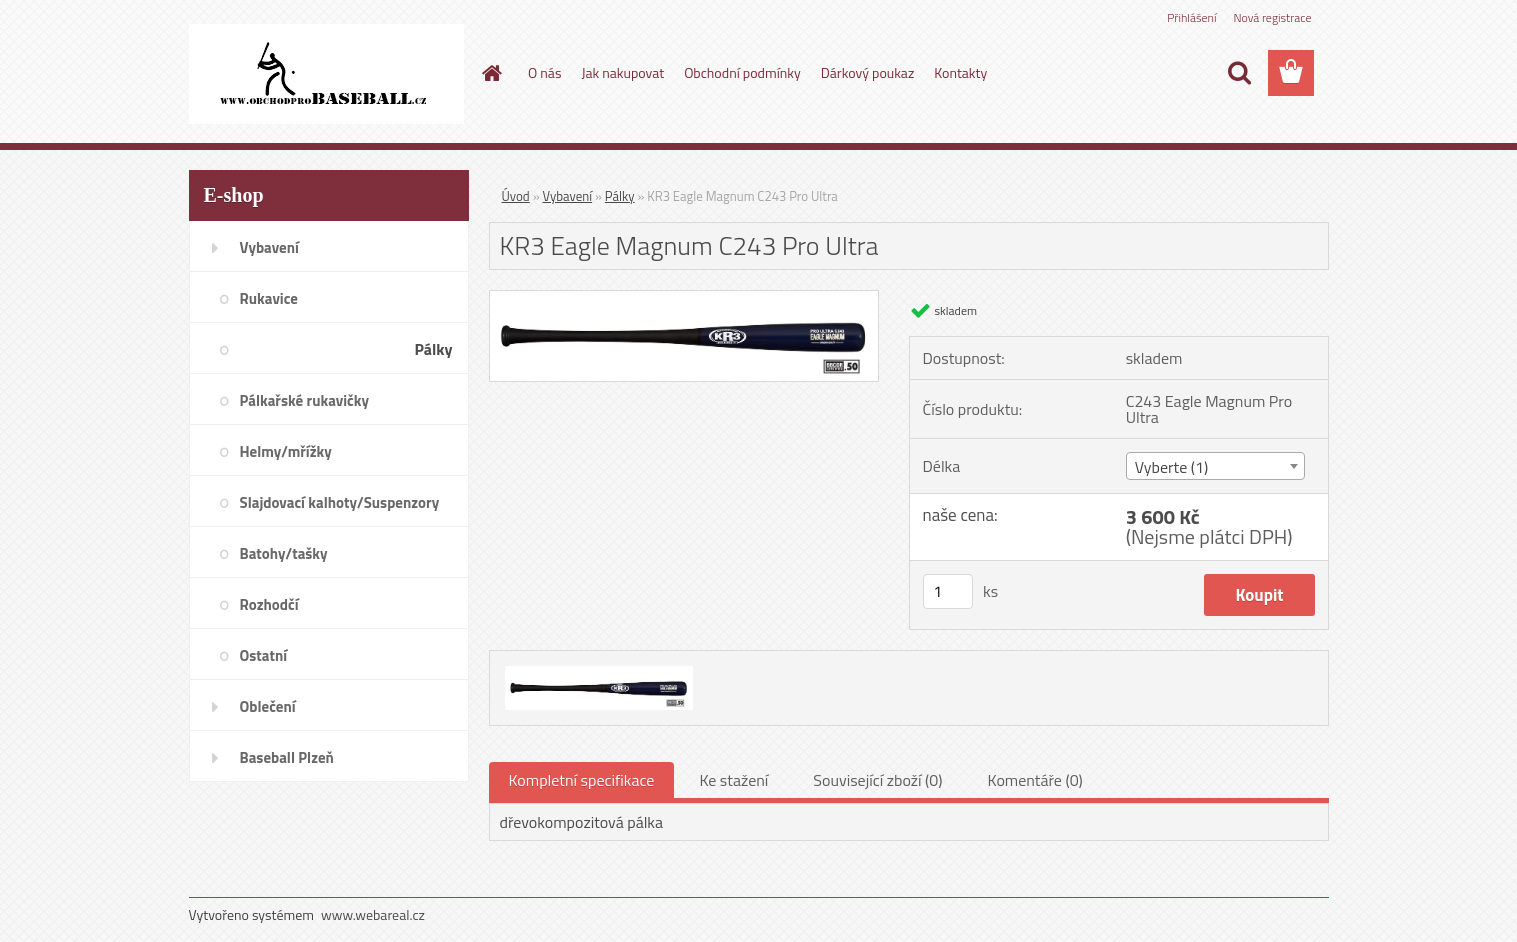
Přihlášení (1191, 17)
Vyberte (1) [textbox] (1172, 467)
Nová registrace (1272, 17)
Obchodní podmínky (742, 72)
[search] (1239, 73)
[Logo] (326, 74)
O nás (544, 72)
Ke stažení (733, 780)
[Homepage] (490, 73)
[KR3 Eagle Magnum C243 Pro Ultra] (684, 299)
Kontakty (960, 72)
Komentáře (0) (1035, 780)
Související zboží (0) (877, 780)
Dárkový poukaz (868, 72)
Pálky (620, 196)
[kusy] (948, 591)
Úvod (516, 196)
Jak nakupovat (622, 72)
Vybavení (568, 196)
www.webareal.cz (373, 914)
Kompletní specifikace (582, 780)
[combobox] (1215, 466)
